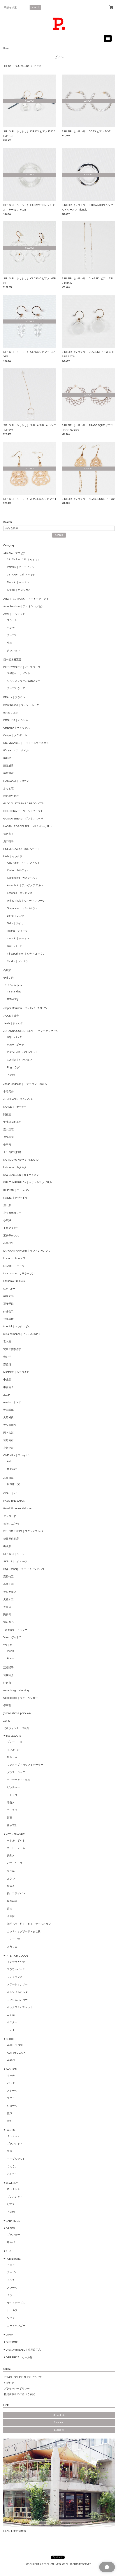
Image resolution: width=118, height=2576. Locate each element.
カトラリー (13, 1795)
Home (7, 65)
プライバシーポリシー (17, 2388)
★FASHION (10, 2069)
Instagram (59, 2422)
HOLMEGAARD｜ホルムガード (21, 848)
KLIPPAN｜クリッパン (16, 1190)
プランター (13, 2234)
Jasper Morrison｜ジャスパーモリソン (25, 1008)
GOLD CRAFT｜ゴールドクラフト (23, 811)
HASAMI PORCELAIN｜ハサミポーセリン (27, 826)
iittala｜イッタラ (12, 856)
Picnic (10, 1650)
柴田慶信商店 (11, 1538)
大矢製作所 (9, 1424)
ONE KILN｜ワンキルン (17, 1455)
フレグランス (14, 1976)
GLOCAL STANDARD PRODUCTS (23, 803)
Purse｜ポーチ (15, 1044)
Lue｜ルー (9, 1288)
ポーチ (11, 2075)
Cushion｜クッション (19, 1059)
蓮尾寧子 (8, 833)
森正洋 (7, 1356)
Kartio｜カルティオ (18, 870)
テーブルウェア (16, 688)
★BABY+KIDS (11, 2220)
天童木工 (8, 1599)
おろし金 (12, 1946)
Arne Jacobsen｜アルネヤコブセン (23, 606)
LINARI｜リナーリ (13, 1265)
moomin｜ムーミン (18, 938)
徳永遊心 (8, 1622)
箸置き (11, 1802)
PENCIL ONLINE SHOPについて (23, 2377)
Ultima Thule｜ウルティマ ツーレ (26, 900)
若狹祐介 (8, 1675)
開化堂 (7, 1114)
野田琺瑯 (8, 1409)
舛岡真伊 (8, 1318)
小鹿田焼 (8, 1478)
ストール (12, 2090)
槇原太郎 (8, 1296)
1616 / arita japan (13, 985)
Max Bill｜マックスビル (16, 1326)
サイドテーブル (16, 2302)
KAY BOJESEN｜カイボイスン (21, 1174)
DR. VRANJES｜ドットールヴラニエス (26, 742)
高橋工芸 (8, 1584)
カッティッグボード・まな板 (23, 1931)
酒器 (9, 1817)
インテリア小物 (16, 1961)
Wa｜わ (7, 1644)
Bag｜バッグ (14, 1037)
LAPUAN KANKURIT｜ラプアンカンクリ (27, 1250)
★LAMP (8, 2334)
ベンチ (11, 627)
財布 (9, 2120)
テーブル (12, 635)
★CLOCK (9, 2039)
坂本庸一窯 (13, 1484)
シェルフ (12, 2310)
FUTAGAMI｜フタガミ (16, 780)
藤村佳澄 (8, 773)
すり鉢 (11, 1916)
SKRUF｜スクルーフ (15, 1561)
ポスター (12, 2022)
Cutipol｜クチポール (15, 735)
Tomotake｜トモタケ (15, 1629)
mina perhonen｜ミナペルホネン (22, 1334)
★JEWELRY (22, 65)
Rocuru (11, 1658)
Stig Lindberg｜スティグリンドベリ (23, 1569)
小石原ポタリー (12, 1212)
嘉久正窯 (8, 1129)
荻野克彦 (8, 1440)
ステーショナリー (17, 1984)
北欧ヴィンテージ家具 (16, 1728)
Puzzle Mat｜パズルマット (22, 1052)
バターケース (14, 1863)
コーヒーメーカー (17, 1848)
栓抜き (11, 1885)
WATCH (11, 2060)
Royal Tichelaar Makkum (17, 1508)
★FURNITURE (12, 2258)
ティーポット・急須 (18, 1779)
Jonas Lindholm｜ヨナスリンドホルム (25, 1083)
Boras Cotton (10, 712)
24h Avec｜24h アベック (21, 574)
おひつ (11, 1878)
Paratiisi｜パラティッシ (20, 567)
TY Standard (14, 991)
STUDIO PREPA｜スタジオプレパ (23, 1531)
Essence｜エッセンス (19, 892)
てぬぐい (12, 2166)
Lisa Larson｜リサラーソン (19, 1273)
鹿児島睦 (8, 1136)
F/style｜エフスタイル (16, 750)
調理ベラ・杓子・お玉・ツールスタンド (30, 1923)
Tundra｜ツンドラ (17, 961)
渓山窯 (7, 1205)
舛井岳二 (8, 1311)
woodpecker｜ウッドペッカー (20, 1697)
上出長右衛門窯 (12, 1152)
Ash (9, 1461)
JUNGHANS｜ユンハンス (18, 1099)
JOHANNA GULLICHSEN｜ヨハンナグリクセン (30, 1030)
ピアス (11, 2204)
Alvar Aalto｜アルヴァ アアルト (25, 885)
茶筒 (9, 1908)
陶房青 (7, 1614)
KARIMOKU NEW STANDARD (20, 1159)
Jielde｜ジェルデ (13, 1023)
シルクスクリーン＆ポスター (23, 680)
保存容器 (12, 1901)
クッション (13, 650)
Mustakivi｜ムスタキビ (16, 1371)
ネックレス (13, 2189)
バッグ (11, 2083)
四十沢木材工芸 (12, 659)
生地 (9, 642)
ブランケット (14, 2143)
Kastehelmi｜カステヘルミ (22, 877)
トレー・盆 (13, 1938)
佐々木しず (9, 1516)
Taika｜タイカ (15, 923)
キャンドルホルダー (18, 1992)
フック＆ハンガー (17, 1999)
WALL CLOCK (15, 2045)
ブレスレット (14, 2196)
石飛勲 (7, 970)
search (35, 7)
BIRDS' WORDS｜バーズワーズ (21, 667)
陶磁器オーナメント (18, 673)
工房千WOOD (11, 1235)
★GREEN (9, 2228)
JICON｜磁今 (11, 1015)
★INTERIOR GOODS (15, 1955)
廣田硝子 (8, 841)
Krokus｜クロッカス (19, 589)
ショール (12, 2105)
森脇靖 (7, 1364)
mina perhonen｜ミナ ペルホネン (26, 953)
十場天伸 (8, 1091)
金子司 (7, 1144)
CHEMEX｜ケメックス (16, 727)
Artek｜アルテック (14, 613)
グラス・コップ (16, 1772)
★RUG (7, 2251)
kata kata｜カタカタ (15, 1167)
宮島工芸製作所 (12, 1349)
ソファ (11, 2318)
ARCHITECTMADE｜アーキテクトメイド (27, 598)
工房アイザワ (11, 1228)
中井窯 (7, 1379)
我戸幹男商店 (11, 795)
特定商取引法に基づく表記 (19, 2394)
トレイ (11, 2029)
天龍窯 (7, 1606)
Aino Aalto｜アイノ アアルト (23, 862)
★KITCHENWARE (14, 1834)
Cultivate (12, 1469)
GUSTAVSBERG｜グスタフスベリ (23, 818)
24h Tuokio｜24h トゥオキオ (23, 559)
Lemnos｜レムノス (14, 1258)
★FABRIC (9, 2129)
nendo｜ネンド (12, 1402)
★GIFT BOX (10, 2342)
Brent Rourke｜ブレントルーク (21, 705)
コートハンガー (16, 2325)
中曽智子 (8, 1387)
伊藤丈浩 (8, 977)
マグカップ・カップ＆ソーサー (25, 1764)
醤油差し (12, 1825)
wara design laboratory (16, 1690)
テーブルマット (16, 2158)
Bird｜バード (14, 946)
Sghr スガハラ (11, 1523)
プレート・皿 (14, 1741)
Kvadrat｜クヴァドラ (15, 1197)
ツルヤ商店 (9, 1591)
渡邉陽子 (8, 1667)
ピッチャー (13, 1787)
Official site (59, 2415)
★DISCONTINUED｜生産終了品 (22, 2349)
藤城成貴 (8, 765)
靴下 (9, 2113)
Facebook (59, 2429)
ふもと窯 (8, 788)
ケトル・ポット (16, 1840)
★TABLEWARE (12, 1735)
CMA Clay (12, 999)
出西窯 (7, 1546)
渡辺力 (7, 1682)
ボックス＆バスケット (20, 2007)
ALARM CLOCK (16, 2052)
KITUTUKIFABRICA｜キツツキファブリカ (27, 1182)
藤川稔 (7, 758)
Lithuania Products (14, 1281)
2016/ (6, 1394)
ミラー (11, 2295)
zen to (6, 1720)
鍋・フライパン (16, 1893)
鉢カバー (12, 2242)
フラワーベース (16, 1969)
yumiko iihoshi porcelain (17, 1713)
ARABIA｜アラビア (14, 553)
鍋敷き (11, 1855)
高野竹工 (8, 1576)
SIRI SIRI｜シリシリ (15, 1553)
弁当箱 (11, 1870)
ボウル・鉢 (13, 1749)
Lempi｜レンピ (15, 915)
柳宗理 (7, 1705)
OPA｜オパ (9, 1493)
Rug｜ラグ (13, 1067)
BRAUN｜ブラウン (14, 697)
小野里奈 (8, 1447)
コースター (13, 1810)
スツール (12, 620)
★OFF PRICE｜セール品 (17, 2357)
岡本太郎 (8, 1432)
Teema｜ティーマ (17, 930)
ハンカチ (12, 2173)
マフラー (12, 2098)
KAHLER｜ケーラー (15, 1106)
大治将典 (8, 1417)
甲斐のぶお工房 (12, 1121)
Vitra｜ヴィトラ (12, 1637)
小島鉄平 (8, 1243)
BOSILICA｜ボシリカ (15, 720)
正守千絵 (8, 1303)
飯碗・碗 (12, 1757)
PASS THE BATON (14, 1500)
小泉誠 (7, 1220)
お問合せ (9, 2382)
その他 (11, 1074)
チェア (11, 2264)
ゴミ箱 (11, 2014)
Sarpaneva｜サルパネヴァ (22, 908)
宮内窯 (7, 1341)
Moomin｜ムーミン (18, 582)
